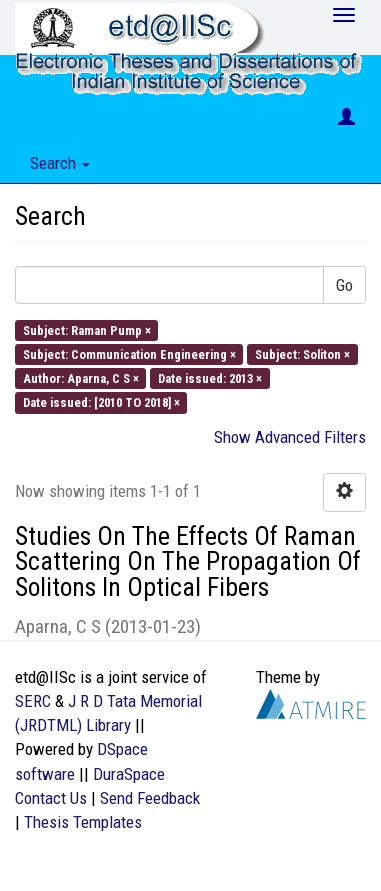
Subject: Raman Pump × (87, 329)
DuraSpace (129, 774)
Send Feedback (150, 798)
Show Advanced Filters (290, 437)
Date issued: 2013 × (210, 378)
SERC (33, 701)
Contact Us (51, 798)
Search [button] (60, 163)
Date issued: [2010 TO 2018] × (101, 402)
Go (344, 285)
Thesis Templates (83, 822)
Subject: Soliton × (302, 353)
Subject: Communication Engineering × (129, 353)
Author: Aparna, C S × (81, 378)
